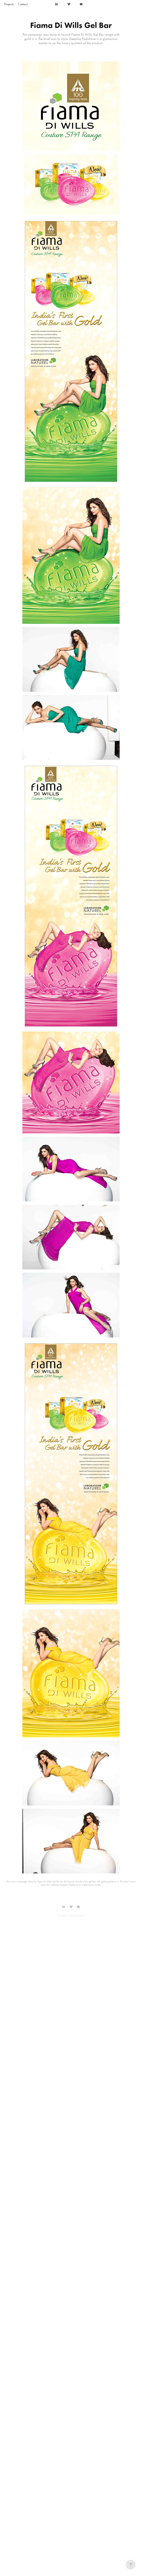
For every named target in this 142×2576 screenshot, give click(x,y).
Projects (9, 4)
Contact (23, 4)
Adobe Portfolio (77, 1915)
